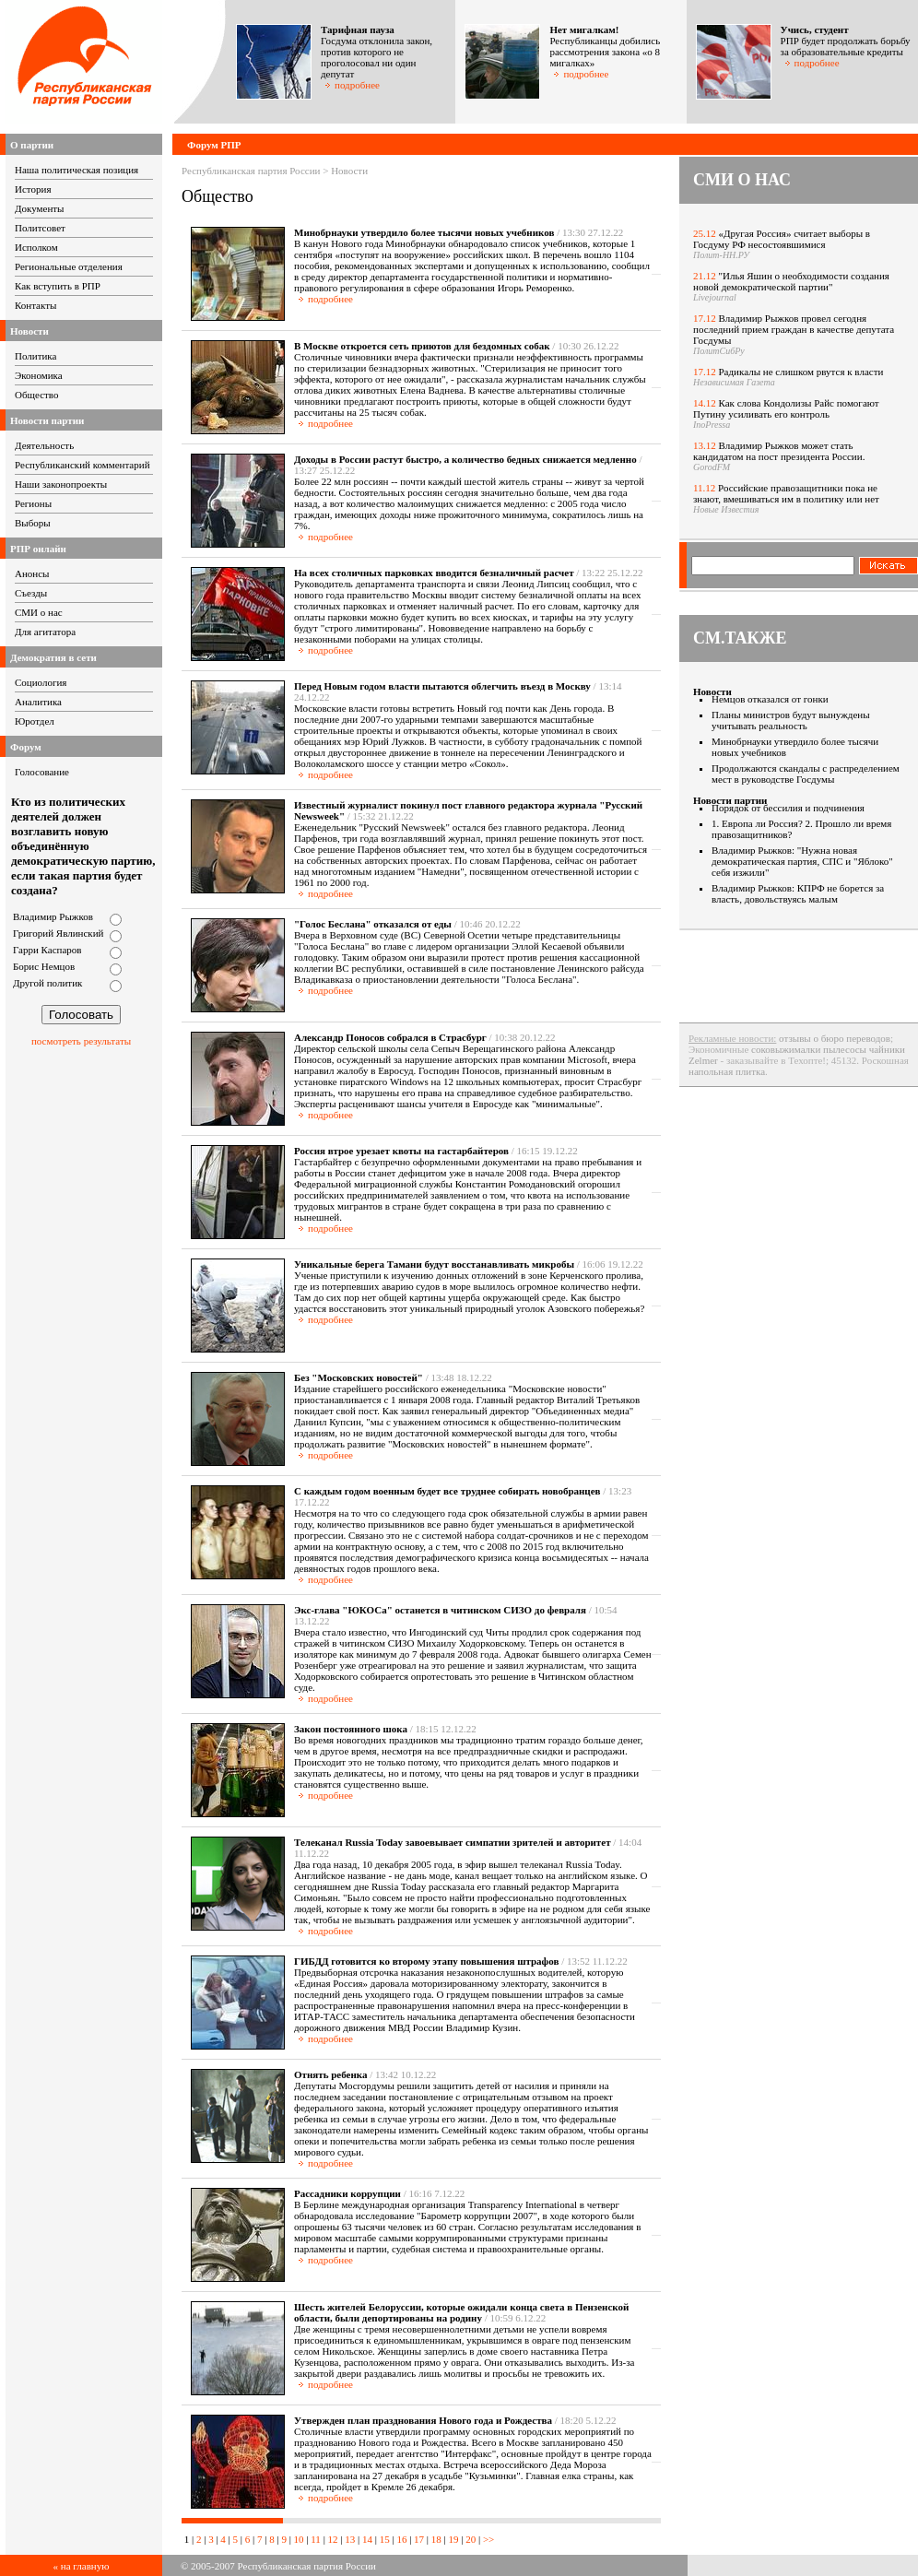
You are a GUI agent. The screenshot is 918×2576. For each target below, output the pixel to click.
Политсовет (40, 227)
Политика (35, 355)
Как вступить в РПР (57, 285)
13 (350, 2539)
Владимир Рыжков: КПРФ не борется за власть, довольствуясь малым (798, 893)
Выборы (33, 522)
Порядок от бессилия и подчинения (788, 807)
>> (487, 2539)
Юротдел (34, 721)
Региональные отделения (69, 266)
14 (367, 2539)
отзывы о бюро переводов (834, 1038)
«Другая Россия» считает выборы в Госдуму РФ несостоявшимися (781, 239)
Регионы (33, 503)
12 (333, 2539)
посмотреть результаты (81, 1040)
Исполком (36, 247)
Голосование (42, 771)
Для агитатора (45, 631)
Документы (39, 208)
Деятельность (44, 445)
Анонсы (32, 573)
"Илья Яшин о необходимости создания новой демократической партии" (791, 281)
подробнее (352, 84)
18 (436, 2539)
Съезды (31, 592)
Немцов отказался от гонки (770, 698)
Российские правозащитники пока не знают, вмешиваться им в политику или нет (786, 493)
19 (454, 2539)
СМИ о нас (39, 612)
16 (401, 2539)
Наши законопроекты (61, 484)
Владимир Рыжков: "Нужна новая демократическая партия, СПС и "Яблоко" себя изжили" (802, 861)
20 (470, 2539)
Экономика (39, 375)
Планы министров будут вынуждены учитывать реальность (791, 720)
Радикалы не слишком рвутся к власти (801, 371)
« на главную (81, 2565)
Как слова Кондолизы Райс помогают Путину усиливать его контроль (786, 408)
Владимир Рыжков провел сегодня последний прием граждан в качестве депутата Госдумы (793, 329)
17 (419, 2539)
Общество (36, 394)
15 (385, 2539)
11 (316, 2539)
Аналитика (38, 701)
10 (299, 2539)
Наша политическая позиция (76, 169)
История (33, 189)
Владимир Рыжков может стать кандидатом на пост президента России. (779, 451)
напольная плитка (726, 1071)
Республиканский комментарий (82, 464)
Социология (40, 682)
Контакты (35, 305)
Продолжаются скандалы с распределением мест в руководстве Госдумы (806, 773)
